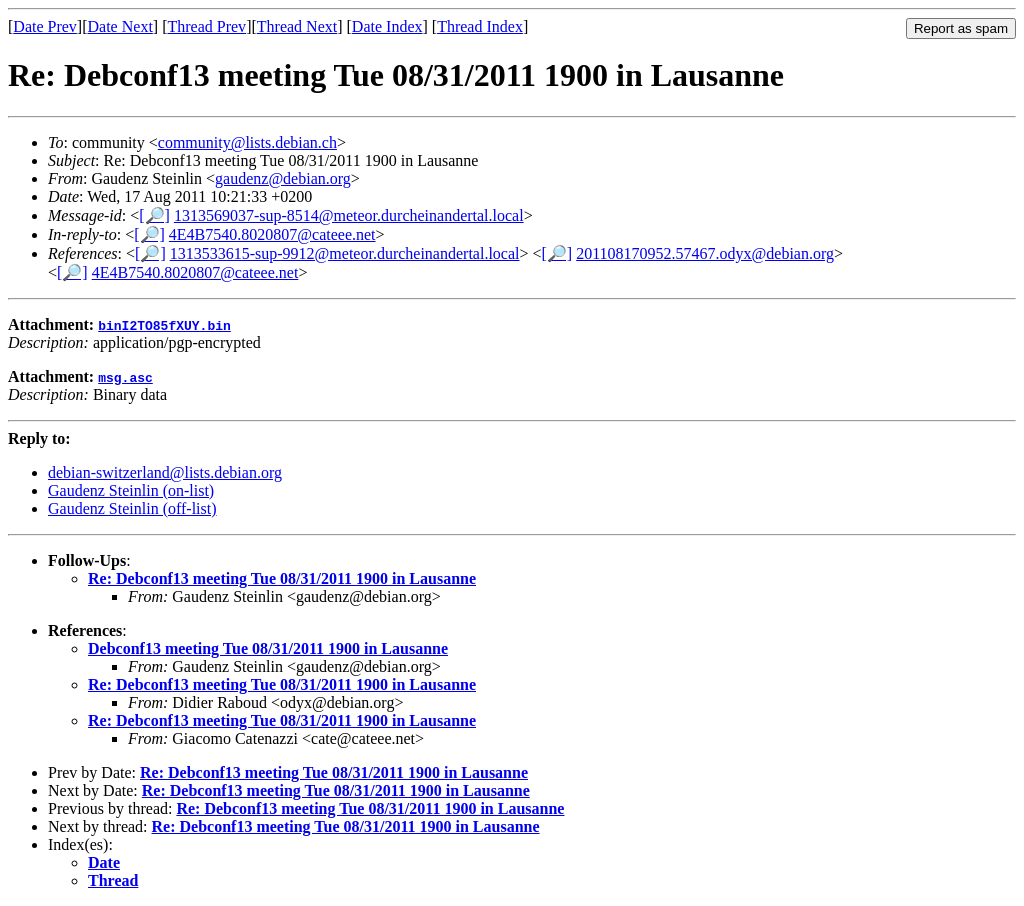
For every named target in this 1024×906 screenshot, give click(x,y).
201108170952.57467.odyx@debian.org (705, 253)
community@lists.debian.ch (247, 142)
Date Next (120, 26)
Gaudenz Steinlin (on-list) (131, 490)
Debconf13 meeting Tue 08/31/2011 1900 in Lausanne (268, 648)
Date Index (387, 26)
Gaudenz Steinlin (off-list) (132, 508)
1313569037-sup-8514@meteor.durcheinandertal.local (349, 215)
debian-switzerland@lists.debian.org (165, 472)
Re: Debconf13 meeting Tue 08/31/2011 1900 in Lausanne (282, 578)
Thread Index (480, 26)
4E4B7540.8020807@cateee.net (272, 234)
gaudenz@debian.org (283, 178)
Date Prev (45, 26)
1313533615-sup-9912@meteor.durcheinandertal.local (345, 253)
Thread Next (297, 26)
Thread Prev (206, 26)
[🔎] (154, 215)
